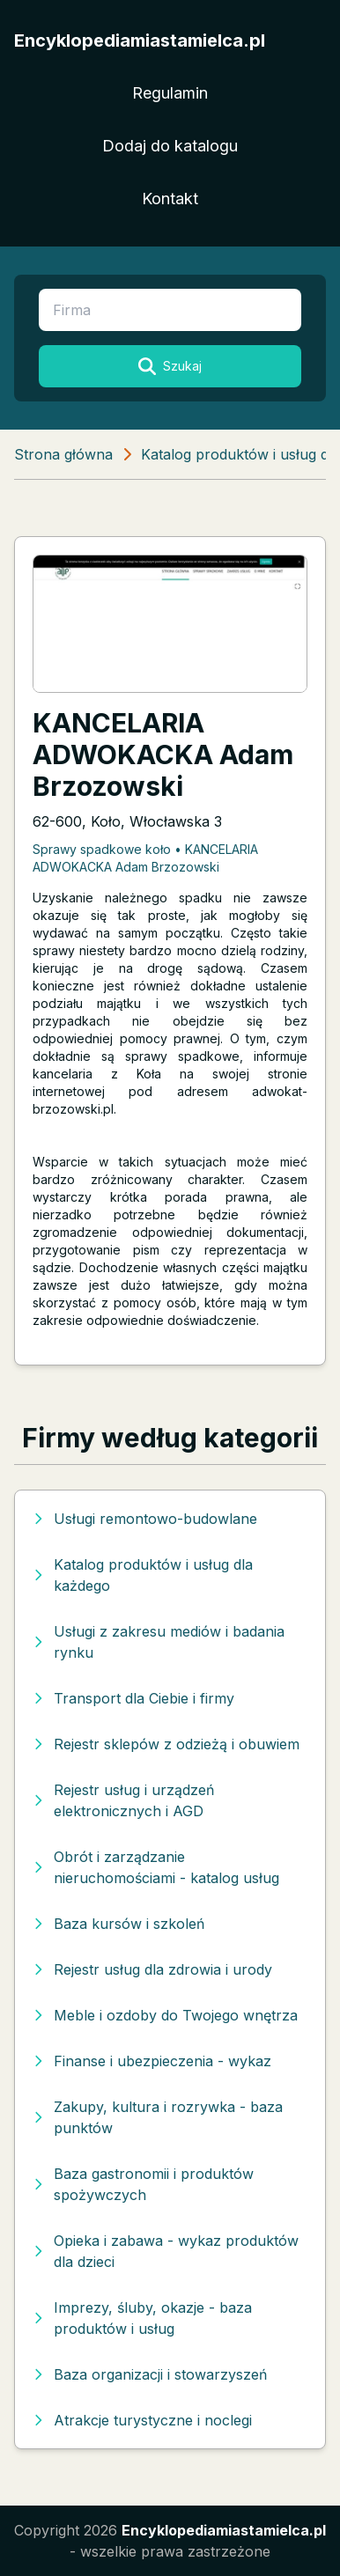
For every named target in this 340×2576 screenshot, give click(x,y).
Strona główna (63, 454)
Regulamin (170, 93)
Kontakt (170, 198)
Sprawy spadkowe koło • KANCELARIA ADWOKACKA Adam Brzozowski (145, 857)
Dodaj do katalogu (170, 145)
